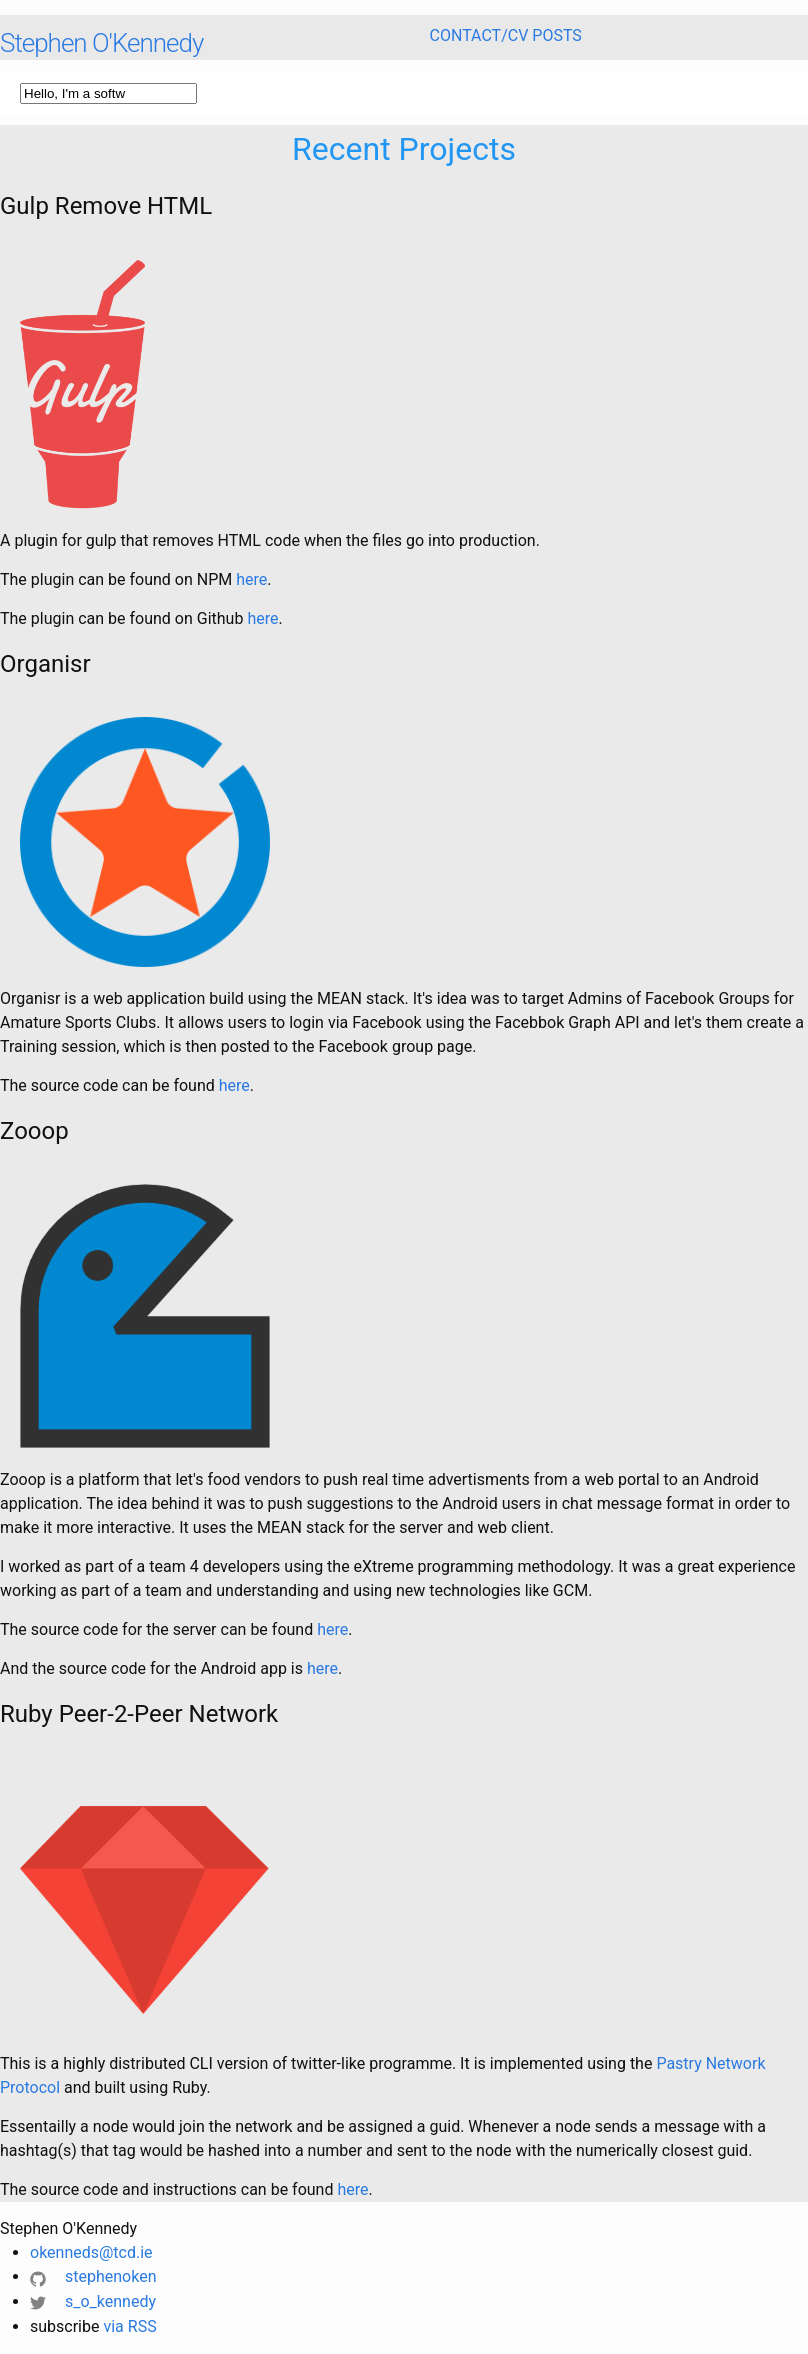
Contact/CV (479, 35)
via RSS (129, 2326)
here (251, 579)
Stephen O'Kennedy (101, 43)
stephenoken (93, 2276)
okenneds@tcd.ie (91, 2252)
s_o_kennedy (93, 2301)
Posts (557, 35)
